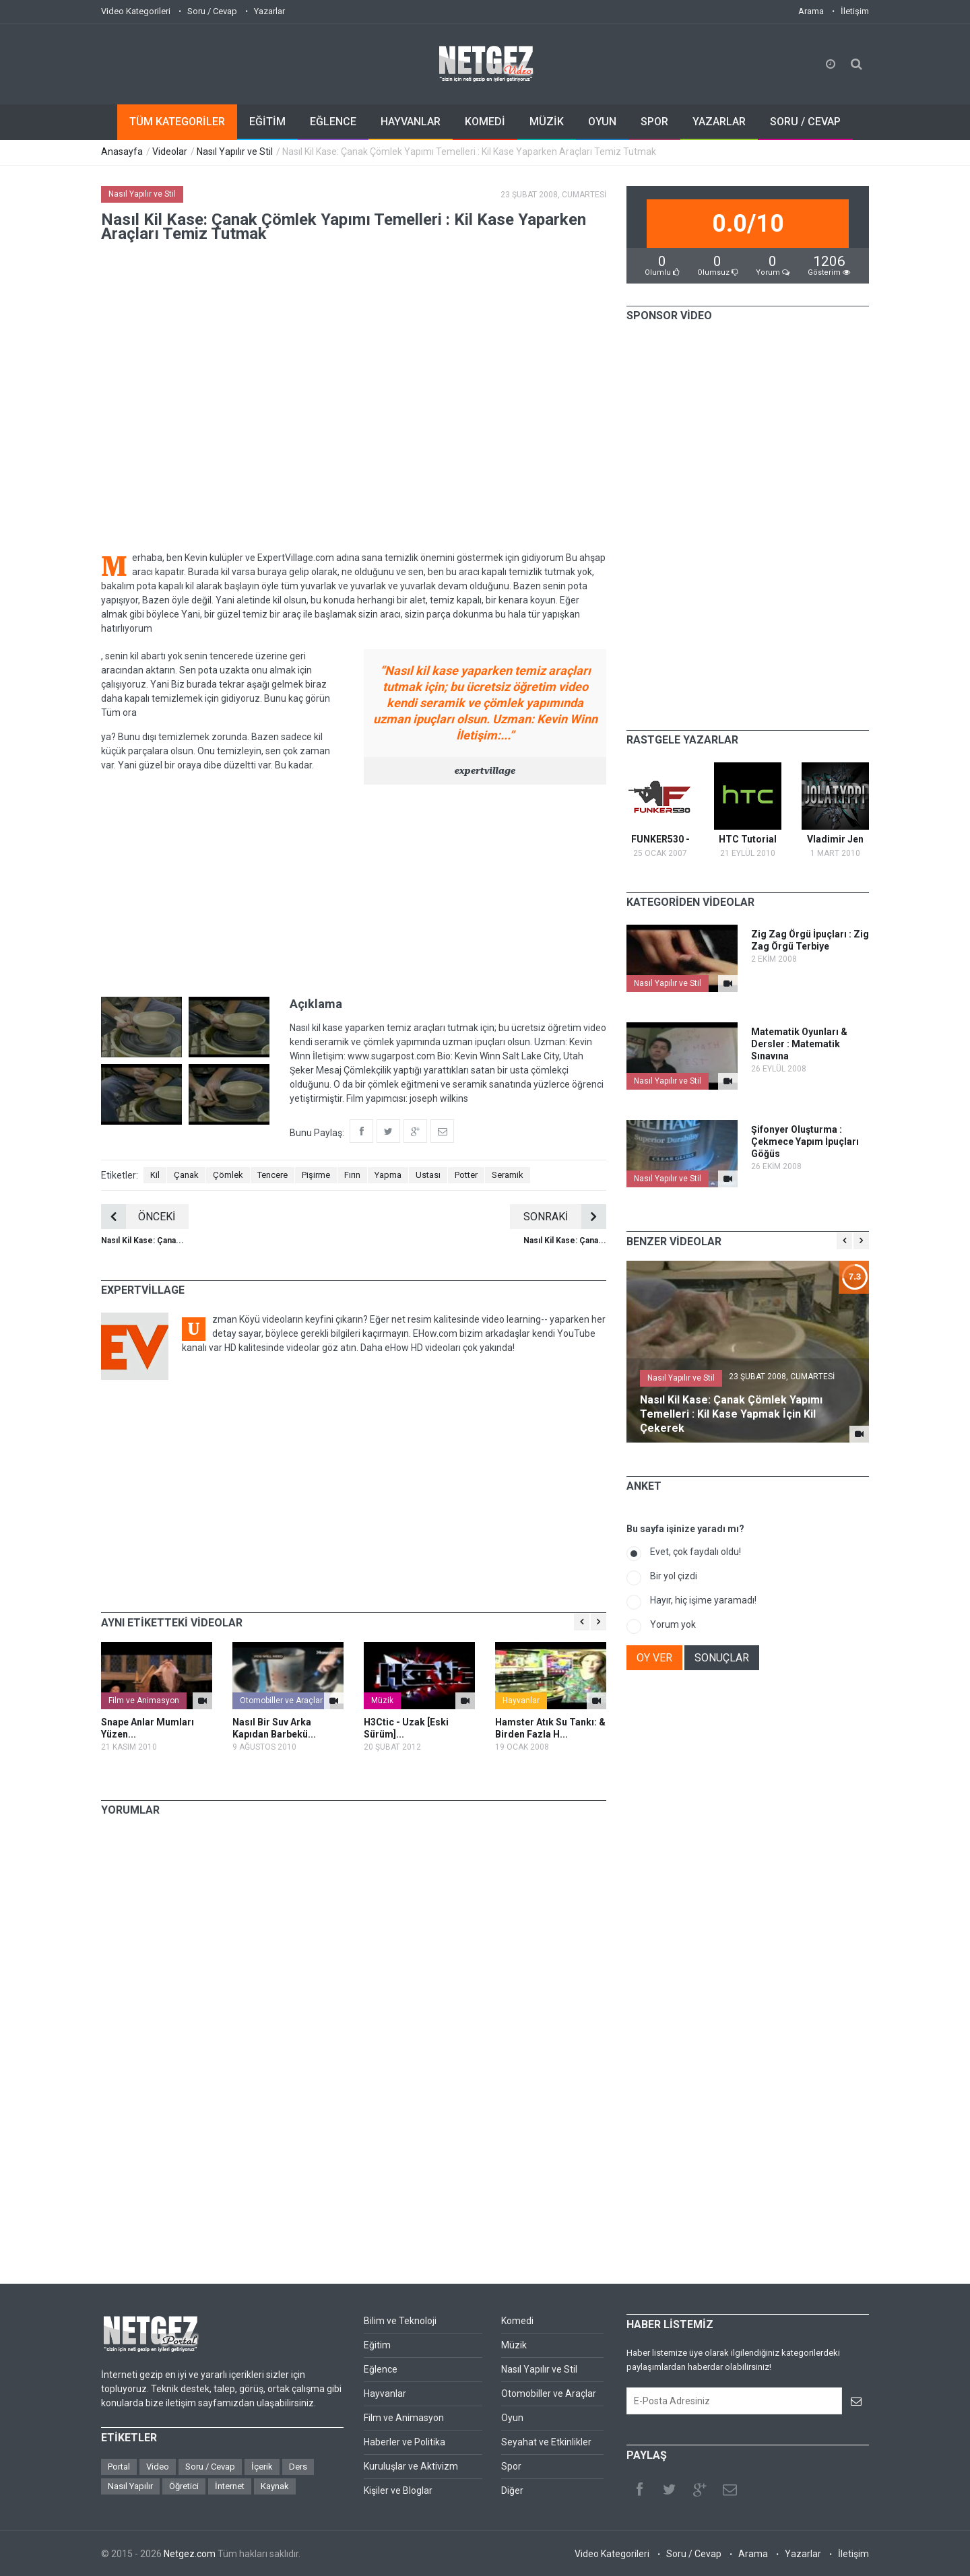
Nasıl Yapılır (130, 2486)
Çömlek (228, 1175)
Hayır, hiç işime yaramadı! (703, 1600)
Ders (298, 2467)
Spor (511, 2466)
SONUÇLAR (721, 1657)
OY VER (654, 1657)
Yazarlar (269, 11)
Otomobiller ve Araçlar (281, 1700)
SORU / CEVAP (805, 121)
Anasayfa (122, 151)
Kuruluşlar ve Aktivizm (411, 2466)
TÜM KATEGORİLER (177, 121)
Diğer (512, 2490)
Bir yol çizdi (673, 1576)
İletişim (855, 11)
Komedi (517, 2320)
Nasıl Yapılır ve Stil (235, 151)
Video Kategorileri (135, 11)
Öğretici (184, 2486)
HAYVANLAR (411, 121)
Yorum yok (673, 1624)
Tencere (272, 1175)
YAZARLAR (719, 121)
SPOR (654, 121)
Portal (119, 2467)
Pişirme (316, 1175)
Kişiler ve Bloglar (398, 2490)
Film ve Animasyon (143, 1700)
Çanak (186, 1175)
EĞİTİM (267, 121)
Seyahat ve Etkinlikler (546, 2442)
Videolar (169, 151)
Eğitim (377, 2345)
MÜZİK (546, 121)
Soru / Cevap (212, 11)
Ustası (428, 1175)
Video (157, 2467)
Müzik (382, 1700)
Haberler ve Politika (404, 2442)
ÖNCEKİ (138, 1216)
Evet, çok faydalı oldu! (695, 1551)
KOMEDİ (485, 121)
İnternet (230, 2486)
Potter (466, 1175)
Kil (155, 1175)
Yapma (388, 1175)
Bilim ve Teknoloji (400, 2320)
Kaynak (275, 2486)
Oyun (512, 2417)
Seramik (507, 1175)
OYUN (602, 121)
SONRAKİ (564, 1216)
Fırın (352, 1175)
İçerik (262, 2467)
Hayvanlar (521, 1700)
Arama (811, 11)
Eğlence (380, 2369)
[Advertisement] (353, 889)
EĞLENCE (333, 121)
